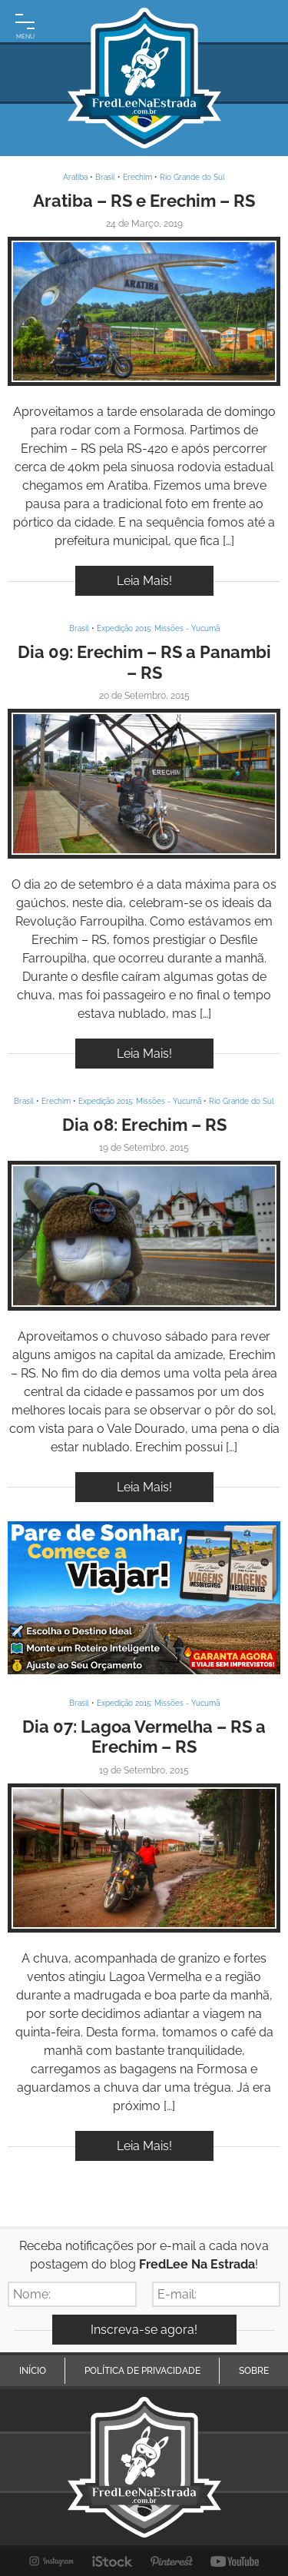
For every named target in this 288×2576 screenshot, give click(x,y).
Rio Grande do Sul (192, 177)
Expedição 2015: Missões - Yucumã (158, 628)
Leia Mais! (144, 580)
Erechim (137, 177)
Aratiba (75, 177)
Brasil (105, 177)
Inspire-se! (144, 311)
